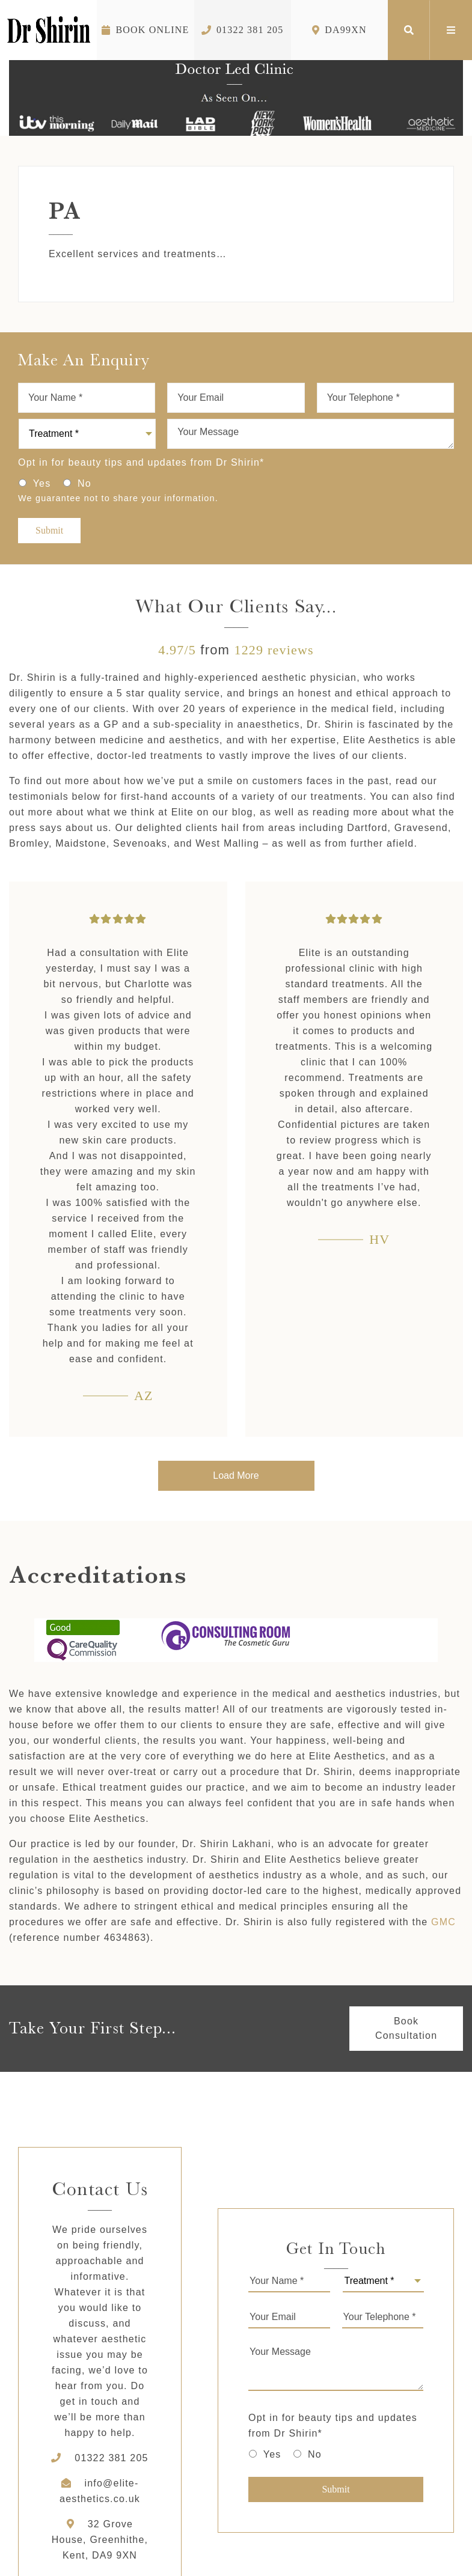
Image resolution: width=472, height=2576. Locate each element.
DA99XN (339, 30)
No (84, 483)
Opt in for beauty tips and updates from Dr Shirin (141, 462)
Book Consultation (406, 2028)
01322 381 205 (242, 30)
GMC (443, 1922)
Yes (42, 483)
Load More (236, 1475)
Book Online (145, 30)
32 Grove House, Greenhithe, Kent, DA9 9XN (100, 2539)
